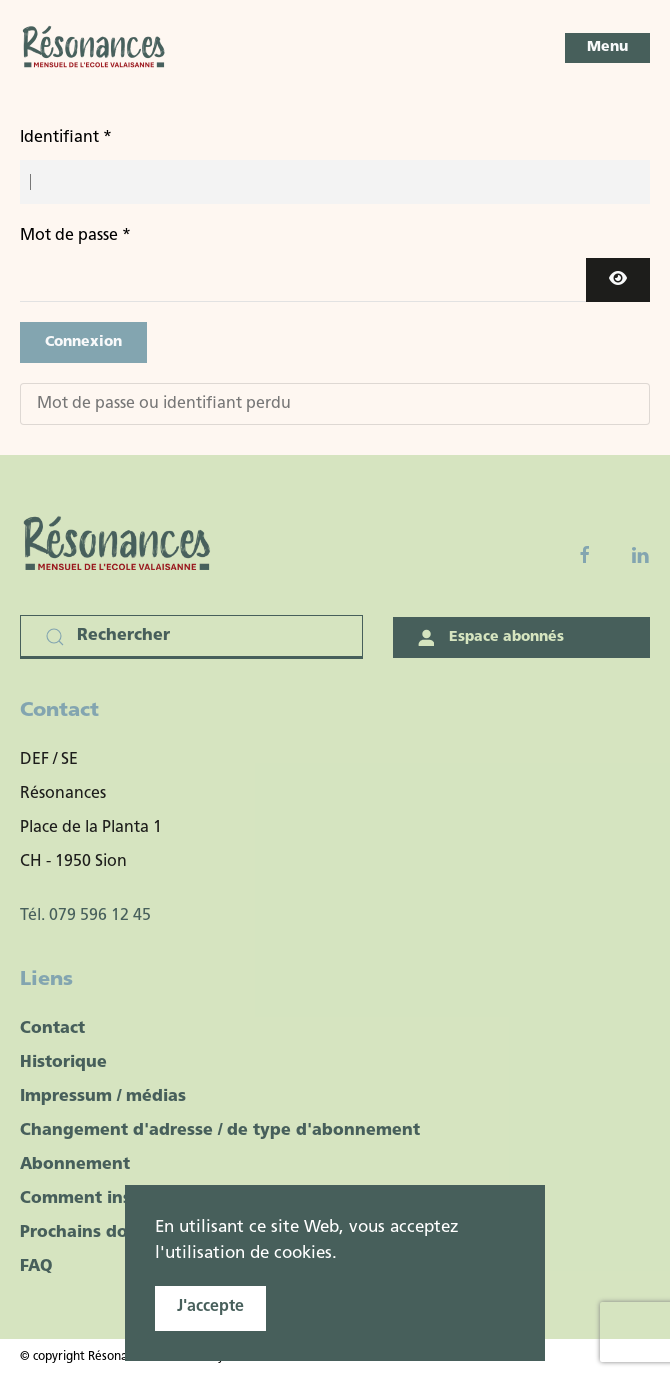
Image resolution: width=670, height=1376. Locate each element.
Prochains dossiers (97, 1233)
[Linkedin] (640, 555)
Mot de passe (75, 236)
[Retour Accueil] (95, 48)
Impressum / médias (103, 1097)
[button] (607, 48)
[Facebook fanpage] (585, 555)
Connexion (83, 342)
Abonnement (75, 1165)
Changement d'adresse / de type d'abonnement (220, 1131)
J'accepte (210, 1307)
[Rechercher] (191, 637)
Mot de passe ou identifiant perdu (164, 404)
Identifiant (66, 138)
